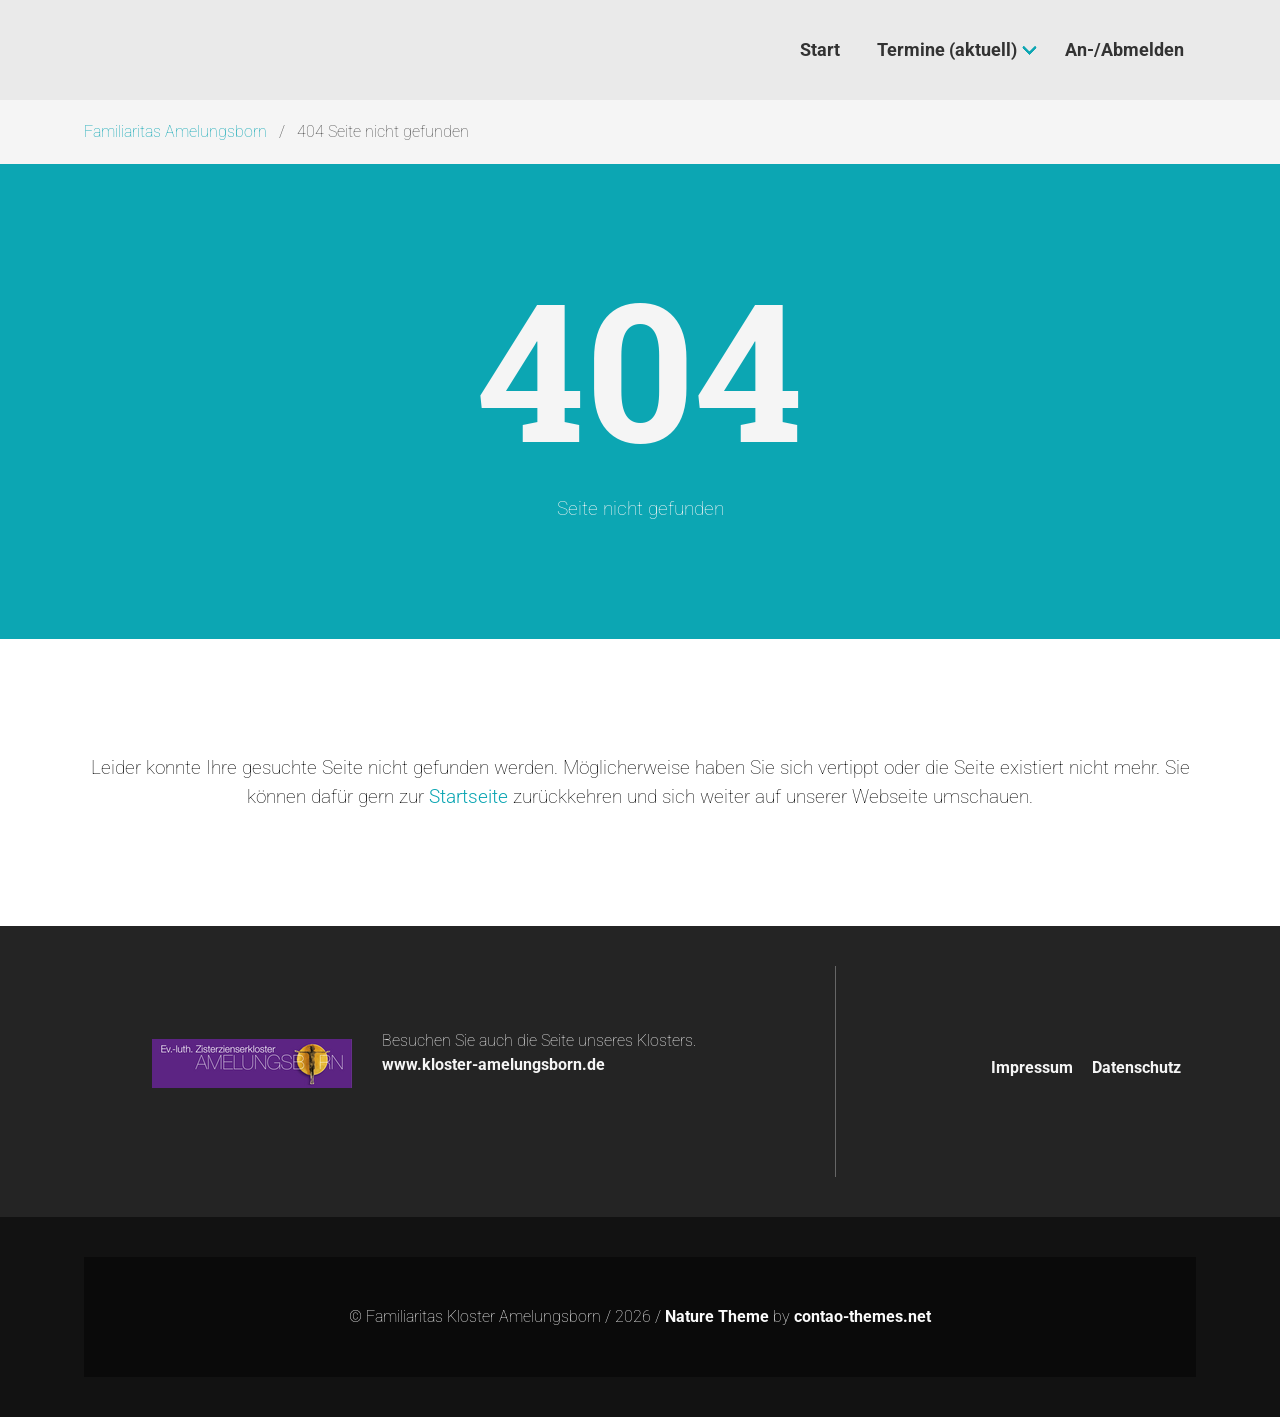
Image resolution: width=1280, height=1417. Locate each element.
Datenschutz (1136, 1067)
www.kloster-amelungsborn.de (493, 1064)
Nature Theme (717, 1316)
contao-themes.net (862, 1316)
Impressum (1032, 1067)
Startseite (468, 796)
